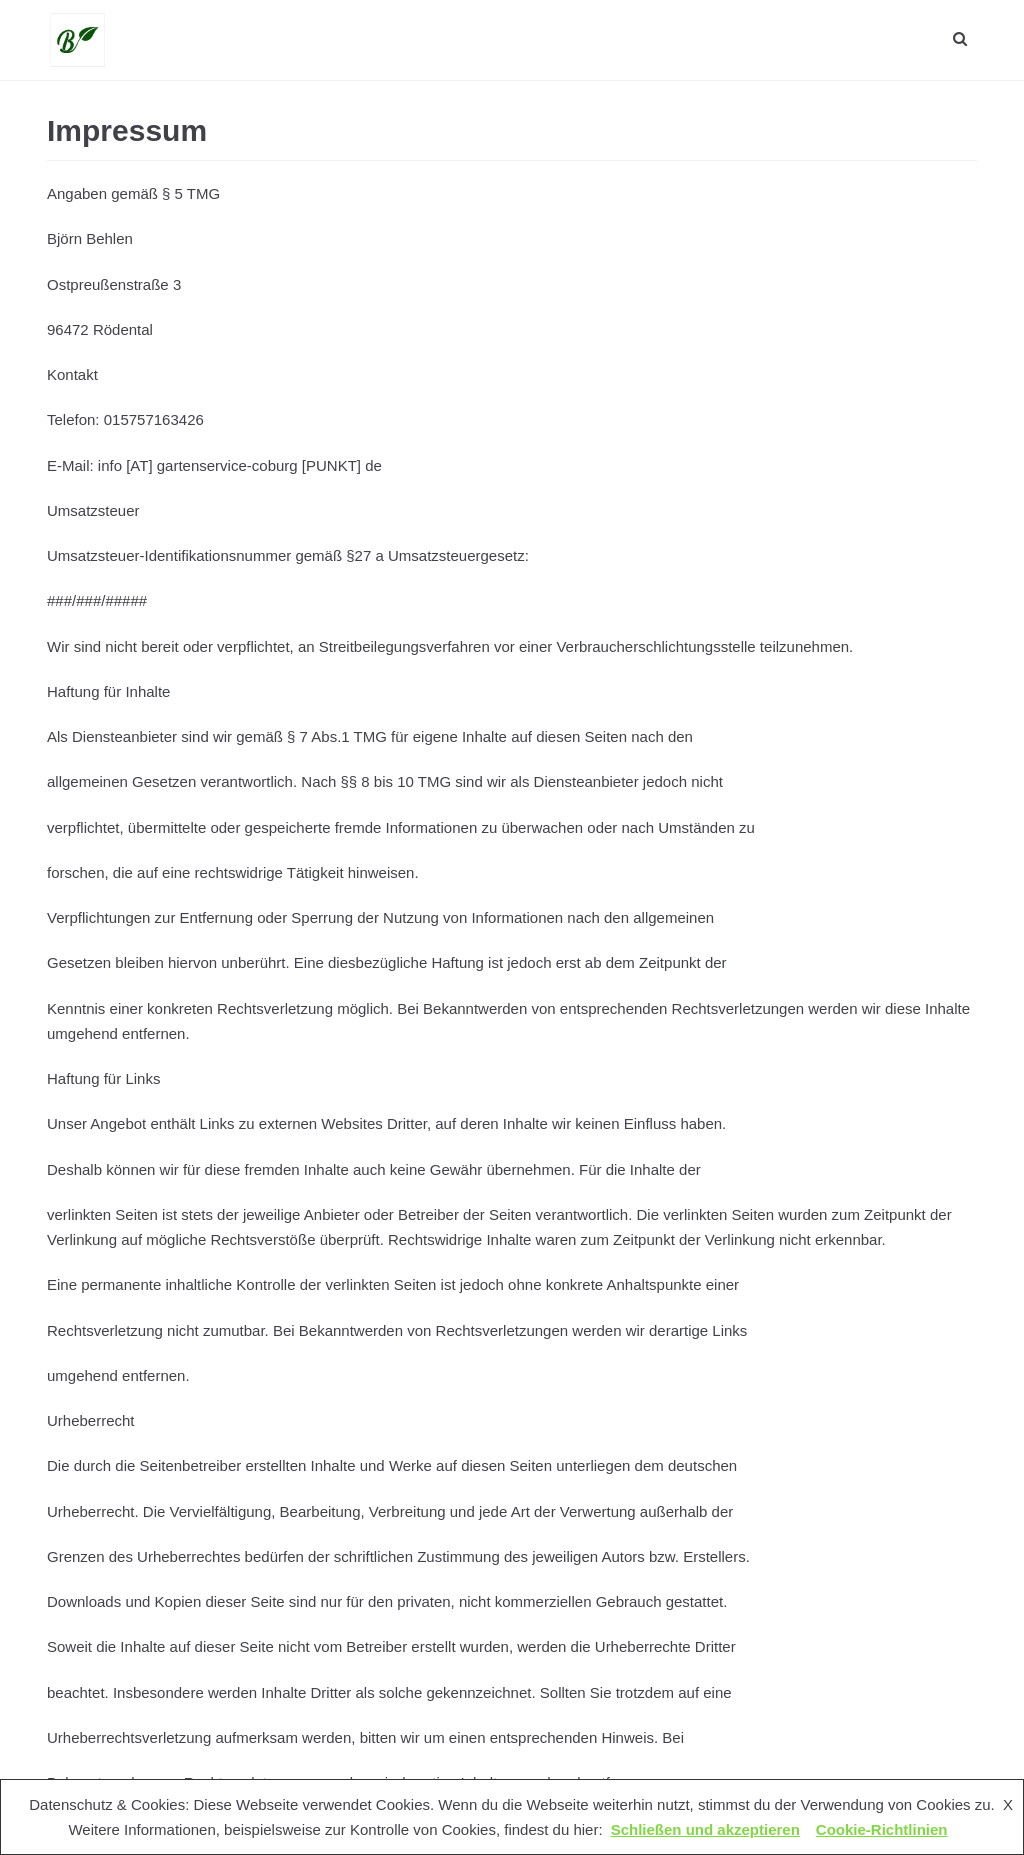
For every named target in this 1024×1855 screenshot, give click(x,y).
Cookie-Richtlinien (882, 1829)
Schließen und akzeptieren (705, 1829)
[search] (960, 39)
